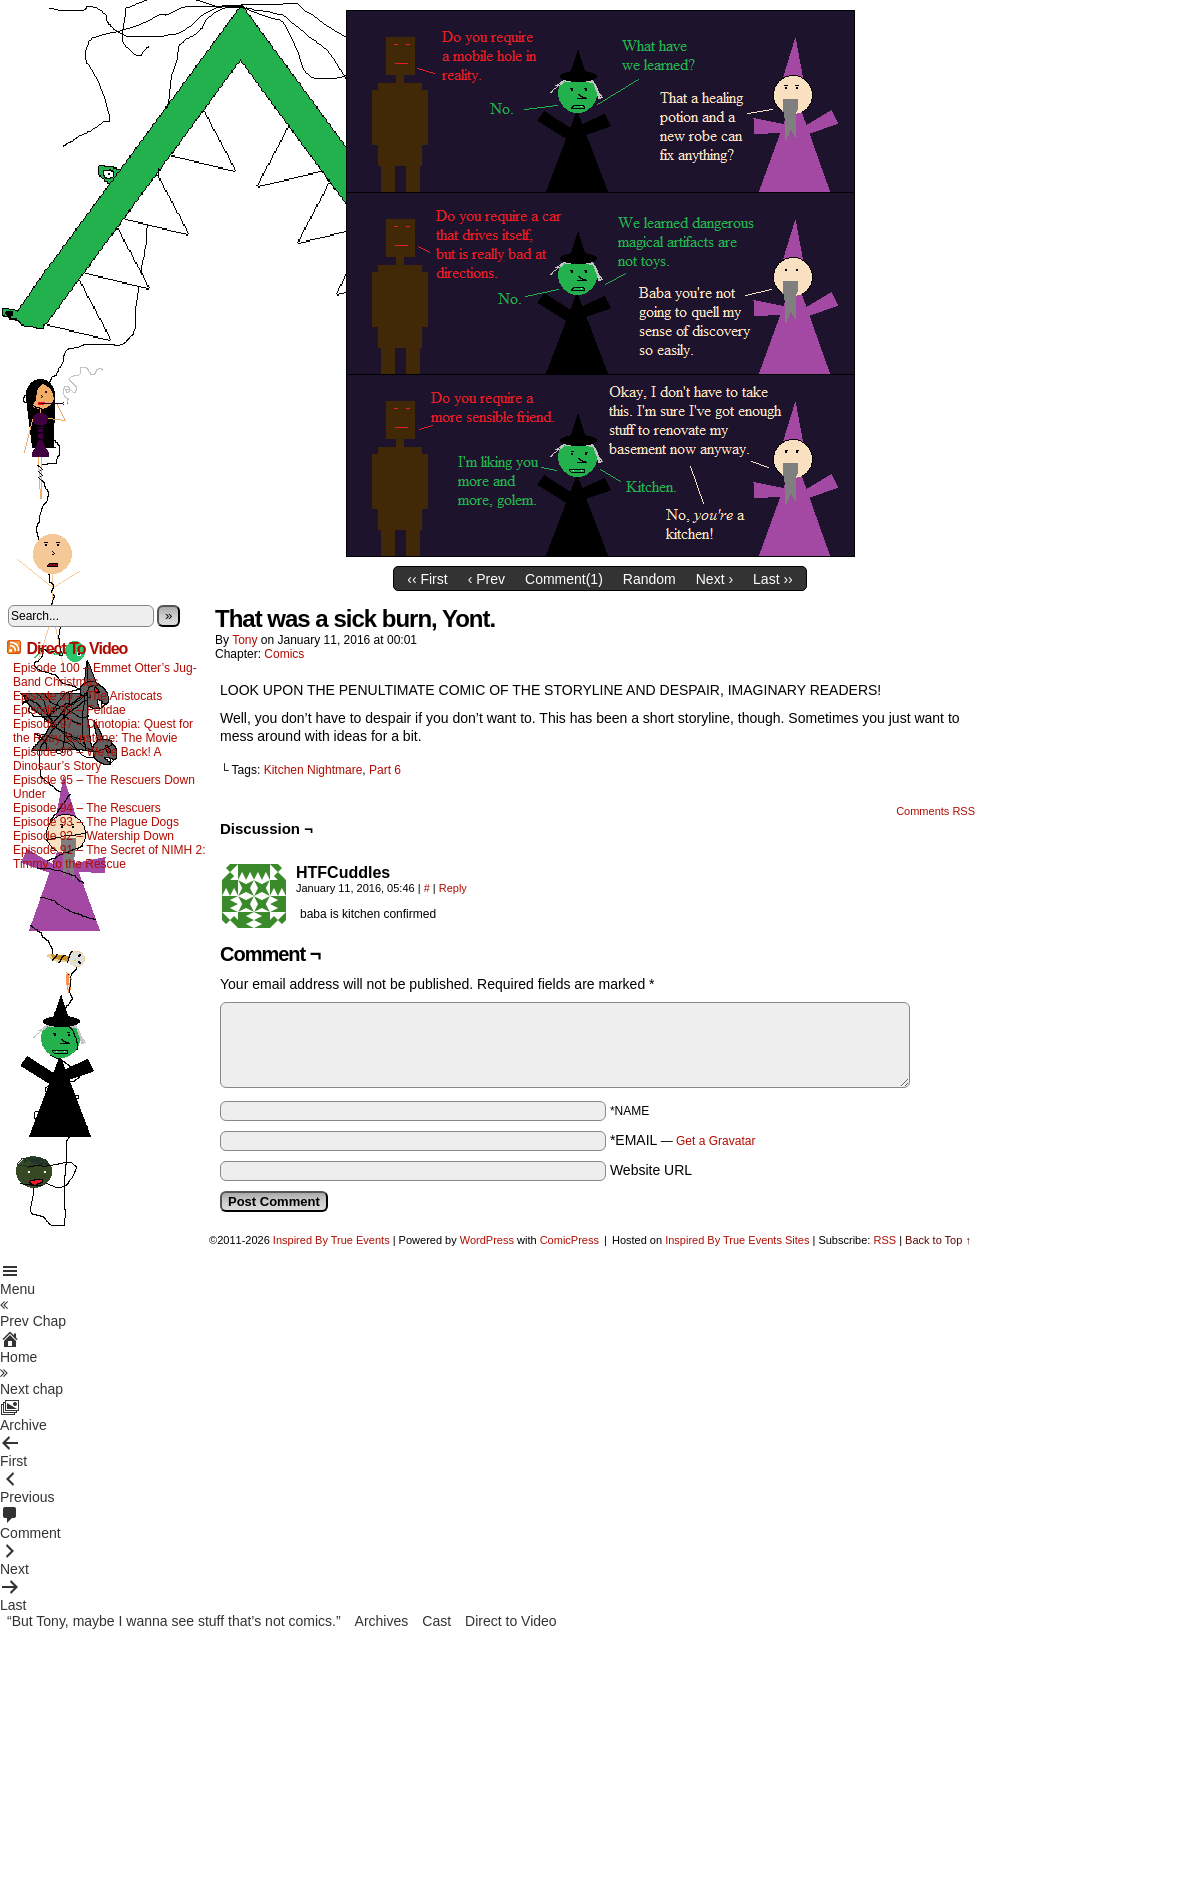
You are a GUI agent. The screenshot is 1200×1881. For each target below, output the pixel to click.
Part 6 (385, 770)
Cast (436, 1621)
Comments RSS (935, 811)
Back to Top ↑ (938, 1240)
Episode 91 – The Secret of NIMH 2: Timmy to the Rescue (109, 857)
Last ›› (773, 579)
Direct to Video (511, 1621)
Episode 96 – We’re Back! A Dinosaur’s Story (87, 759)
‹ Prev (486, 579)
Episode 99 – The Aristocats (87, 696)
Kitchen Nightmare (313, 770)
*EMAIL (683, 1140)
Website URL (651, 1170)
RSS (884, 1240)
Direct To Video (76, 648)
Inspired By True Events (331, 1240)
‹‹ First (427, 579)
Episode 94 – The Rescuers (87, 808)
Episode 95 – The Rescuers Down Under (104, 787)
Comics (284, 654)
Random (649, 579)
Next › (714, 579)
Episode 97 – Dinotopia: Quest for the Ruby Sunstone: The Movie (103, 731)
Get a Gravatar (715, 1141)
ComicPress (569, 1240)
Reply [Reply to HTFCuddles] (453, 888)
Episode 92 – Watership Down (93, 836)
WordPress (487, 1240)
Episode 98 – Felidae (69, 710)
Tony (244, 640)
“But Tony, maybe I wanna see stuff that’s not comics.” (174, 1621)
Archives (382, 1621)
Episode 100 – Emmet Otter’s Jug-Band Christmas (105, 675)
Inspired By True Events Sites (737, 1240)
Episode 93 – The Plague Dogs (96, 822)
